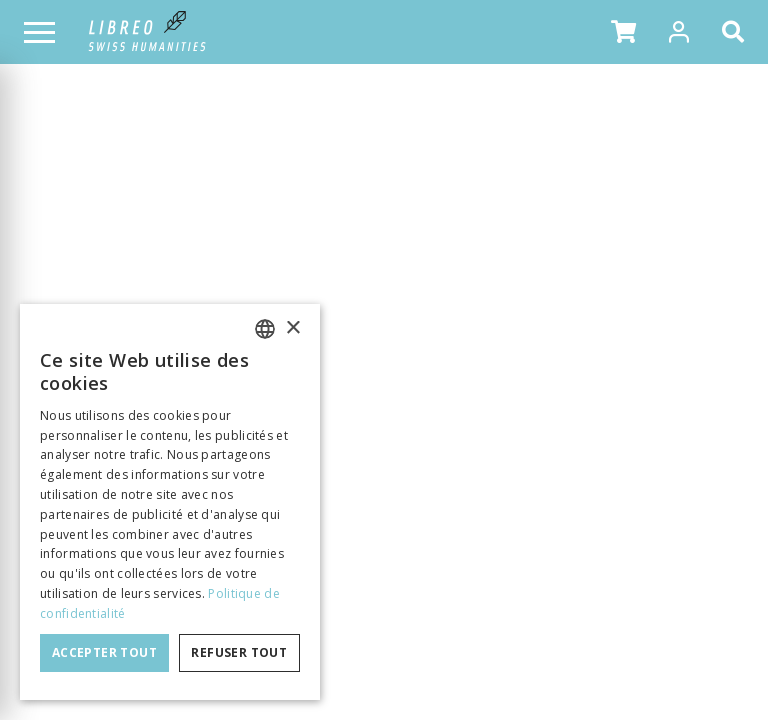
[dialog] (170, 502)
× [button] (292, 328)
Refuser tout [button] (239, 652)
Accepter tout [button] (104, 652)
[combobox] (265, 329)
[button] (623, 32)
